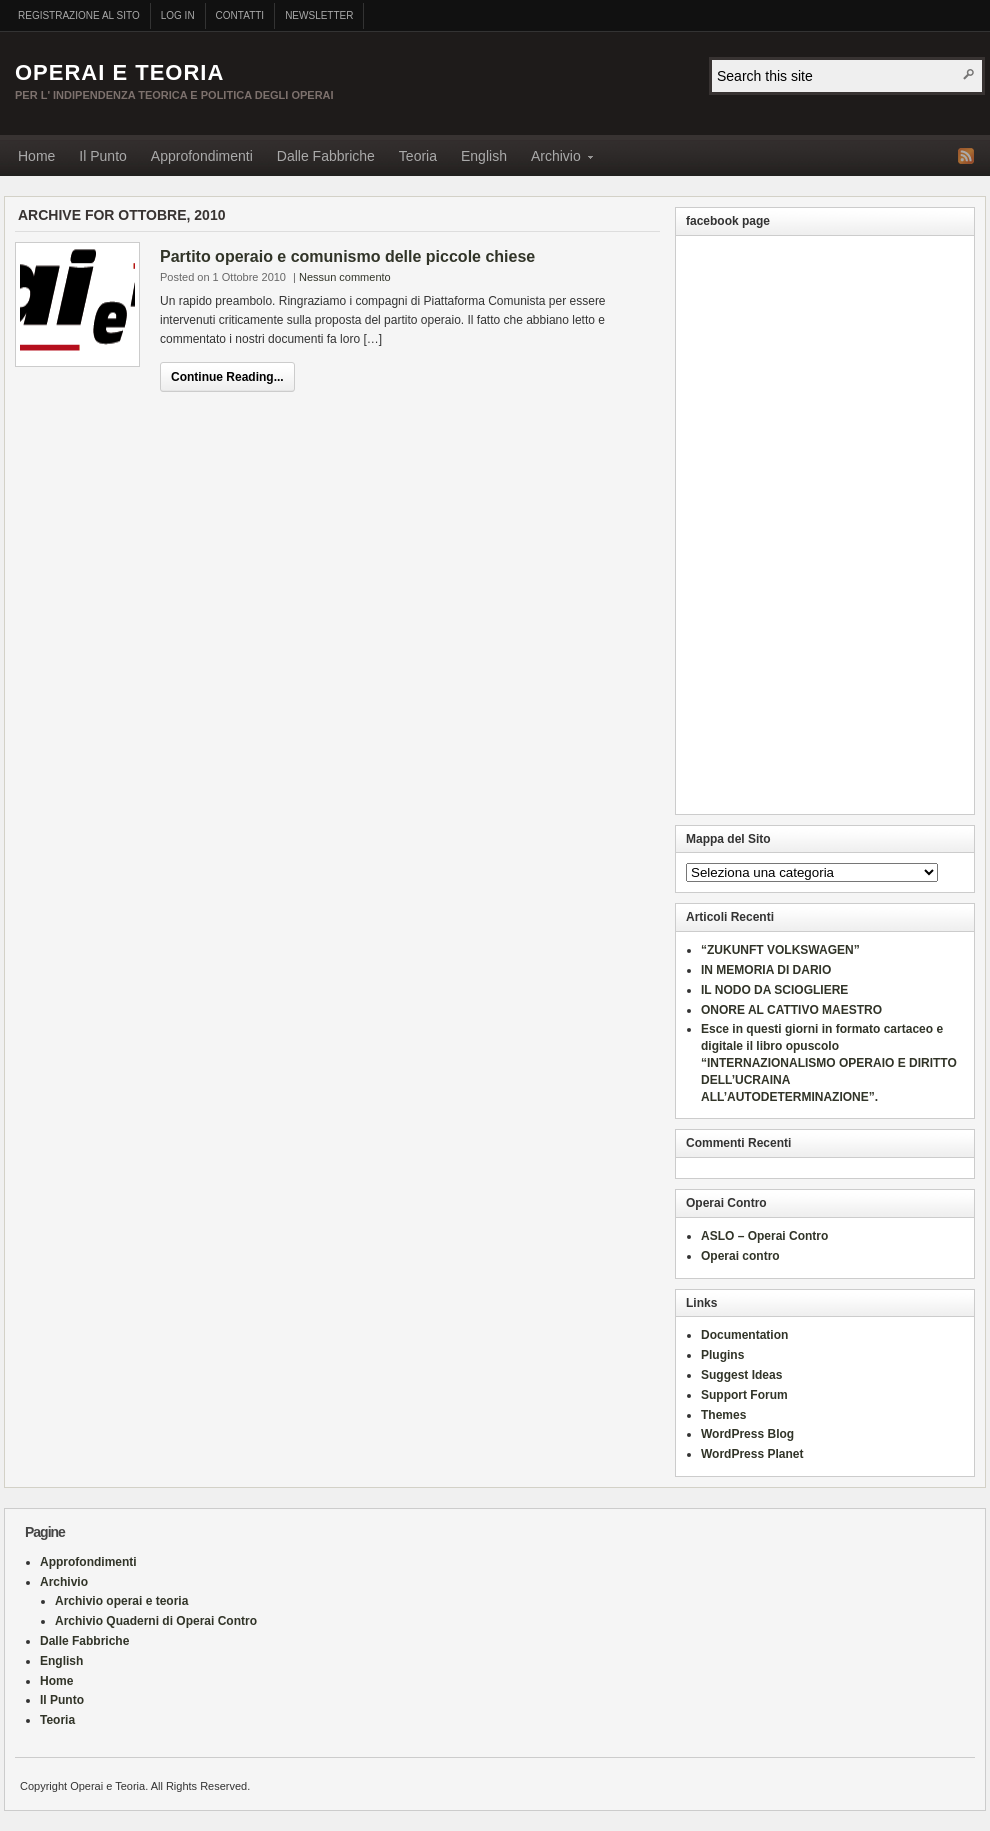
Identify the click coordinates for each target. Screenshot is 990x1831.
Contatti (240, 15)
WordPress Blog (747, 1434)
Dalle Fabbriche (326, 156)
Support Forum (744, 1395)
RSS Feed (966, 156)
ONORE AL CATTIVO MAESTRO (791, 1010)
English (484, 156)
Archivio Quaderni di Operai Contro (156, 1621)
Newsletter (319, 15)
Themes (723, 1415)
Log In (178, 15)
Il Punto (102, 156)
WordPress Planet (752, 1454)
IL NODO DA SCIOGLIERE (774, 990)
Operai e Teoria (119, 72)
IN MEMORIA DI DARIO (766, 970)
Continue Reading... (227, 377)
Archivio (556, 159)
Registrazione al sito (79, 15)
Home (36, 156)
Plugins (722, 1355)
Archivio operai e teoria (121, 1601)
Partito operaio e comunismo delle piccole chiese (347, 256)
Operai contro (740, 1256)
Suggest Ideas (741, 1375)
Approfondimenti (202, 156)
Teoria (418, 156)
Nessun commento (345, 277)
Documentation (744, 1335)
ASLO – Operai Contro (764, 1236)
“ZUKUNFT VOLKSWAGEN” (780, 950)
